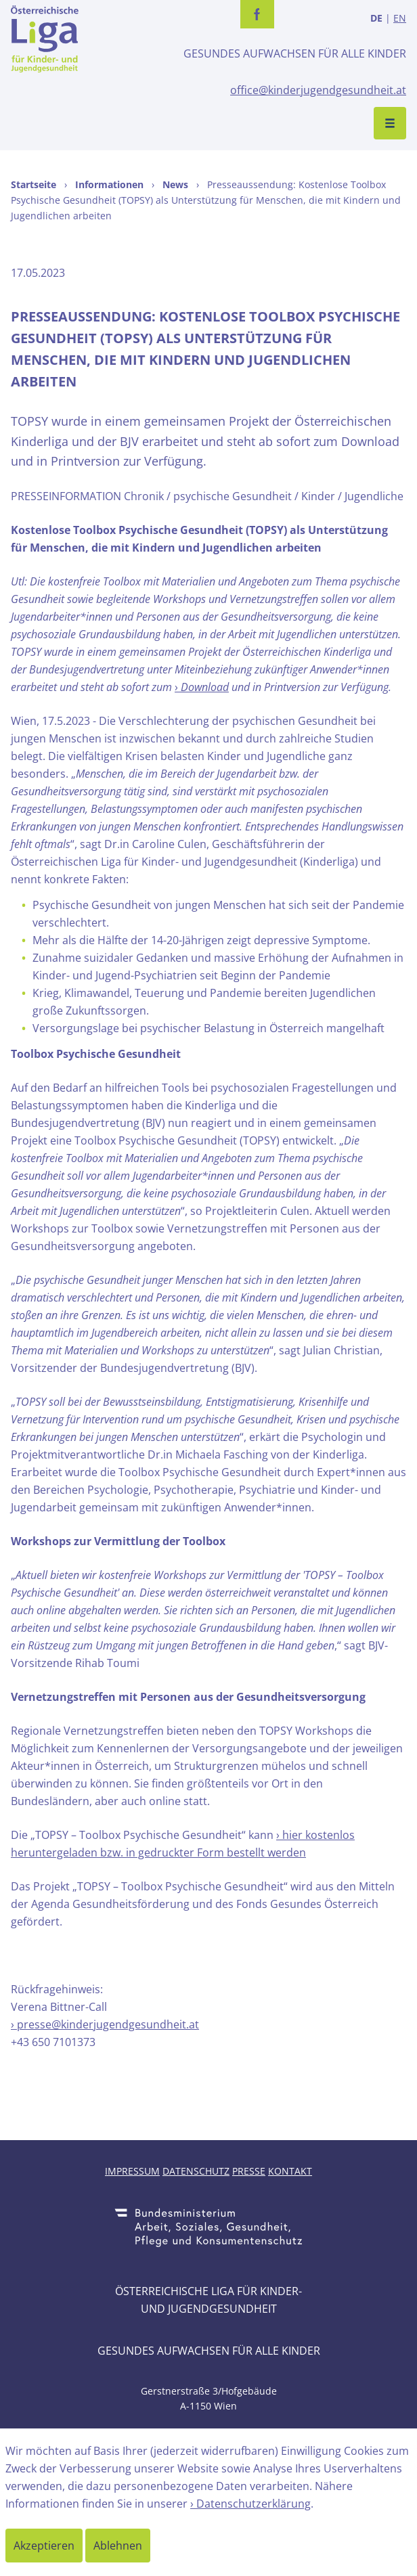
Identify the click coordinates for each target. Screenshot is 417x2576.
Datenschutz (195, 2170)
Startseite (33, 184)
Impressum (132, 2170)
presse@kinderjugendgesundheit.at (108, 2024)
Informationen (109, 184)
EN (399, 18)
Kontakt (290, 2170)
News (175, 184)
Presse (248, 2170)
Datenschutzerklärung (253, 2503)
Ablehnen (117, 2545)
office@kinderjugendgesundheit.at (318, 90)
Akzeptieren (44, 2545)
